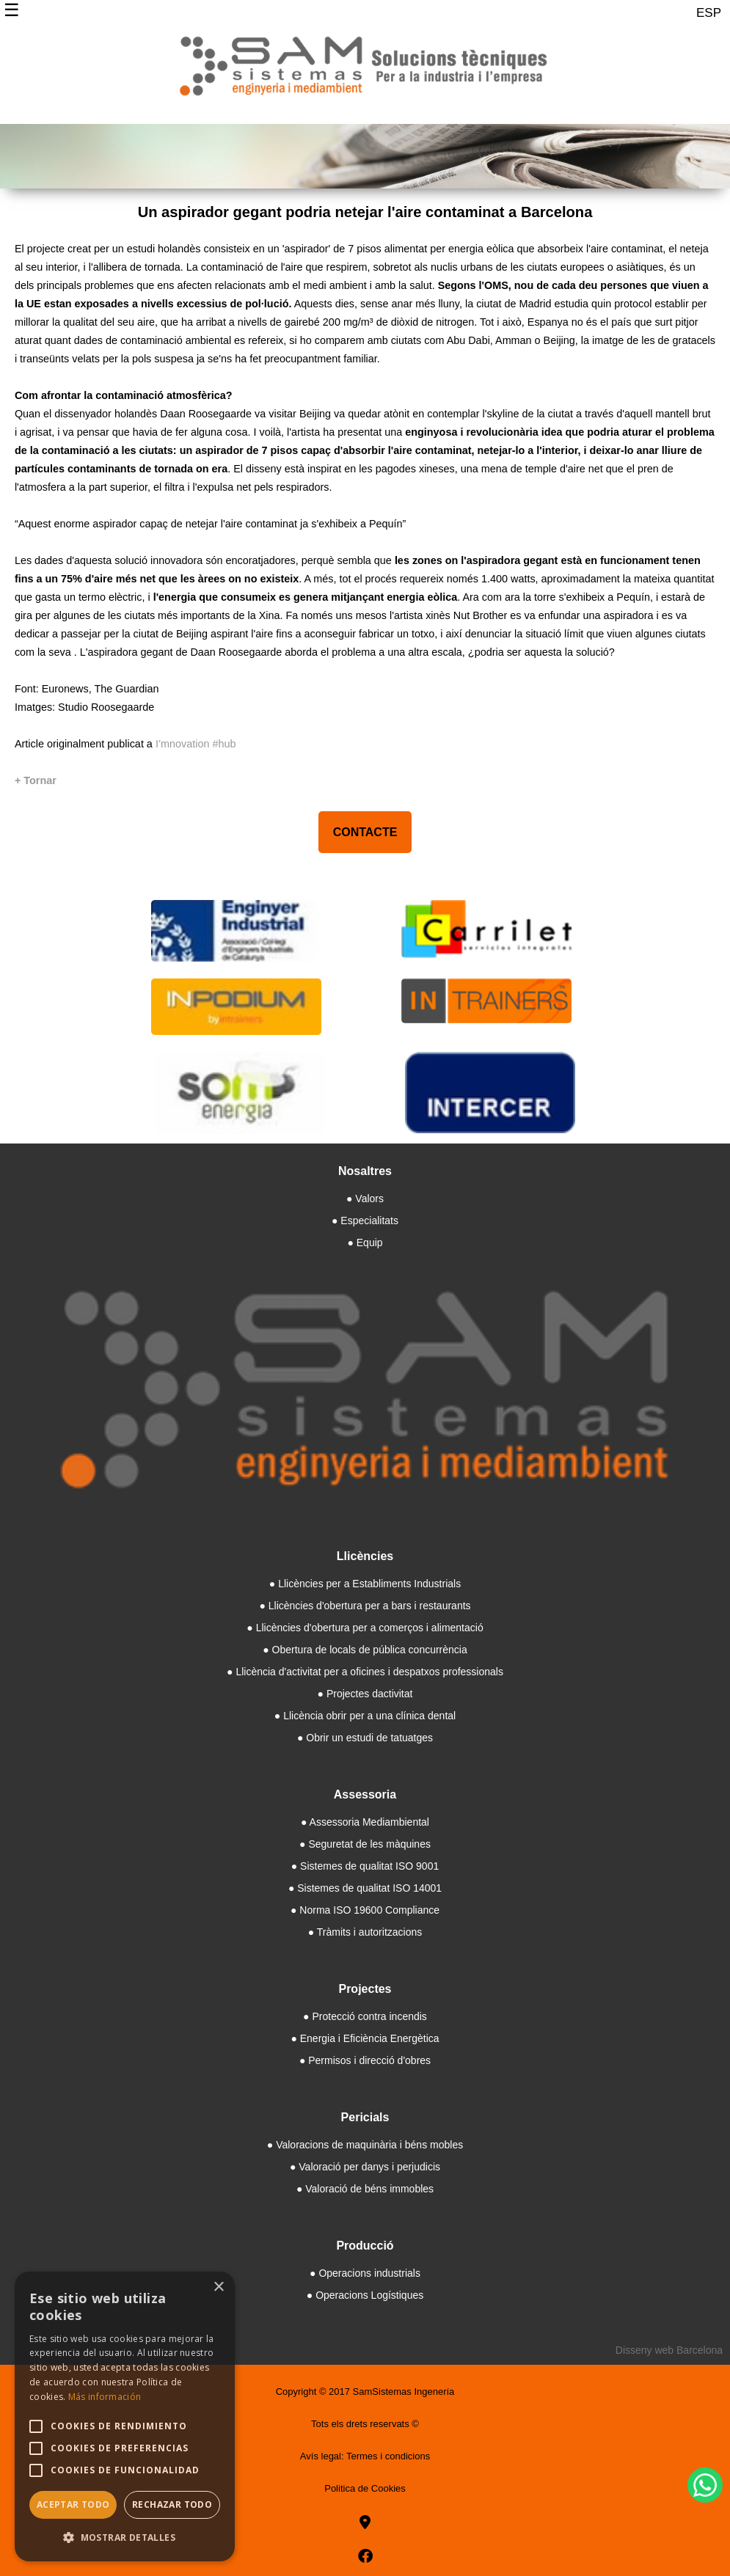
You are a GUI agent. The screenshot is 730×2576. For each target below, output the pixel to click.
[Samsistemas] (364, 72)
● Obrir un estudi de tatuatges (365, 1737)
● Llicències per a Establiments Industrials (365, 1583)
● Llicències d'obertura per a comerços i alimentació (365, 1627)
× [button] (218, 2287)
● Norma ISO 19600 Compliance (365, 1910)
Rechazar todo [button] (172, 2504)
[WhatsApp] (705, 2485)
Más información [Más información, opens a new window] (105, 2396)
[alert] (125, 2416)
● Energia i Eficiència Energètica (365, 2038)
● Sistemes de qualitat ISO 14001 (365, 1888)
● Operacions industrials (365, 2273)
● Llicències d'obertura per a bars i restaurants (364, 1605)
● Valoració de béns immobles (365, 2189)
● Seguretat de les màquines (365, 1844)
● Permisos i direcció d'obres (365, 2060)
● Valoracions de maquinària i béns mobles (365, 2145)
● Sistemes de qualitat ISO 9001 (365, 1866)
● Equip (364, 1242)
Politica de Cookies (365, 2488)
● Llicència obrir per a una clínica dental (365, 1715)
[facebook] (365, 2556)
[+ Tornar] (35, 780)
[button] (124, 2537)
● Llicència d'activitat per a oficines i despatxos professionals (365, 1671)
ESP (708, 13)
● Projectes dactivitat (365, 1693)
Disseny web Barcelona (669, 2350)
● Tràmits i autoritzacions (365, 1932)
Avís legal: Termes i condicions (365, 2456)
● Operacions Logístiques (365, 2295)
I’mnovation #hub (196, 744)
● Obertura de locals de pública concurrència (365, 1649)
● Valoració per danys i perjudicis (365, 2167)
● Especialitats (365, 1220)
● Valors (365, 1198)
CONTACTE (365, 832)
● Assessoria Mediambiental (365, 1822)
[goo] (365, 2522)
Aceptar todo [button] (73, 2504)
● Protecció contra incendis (365, 2016)
